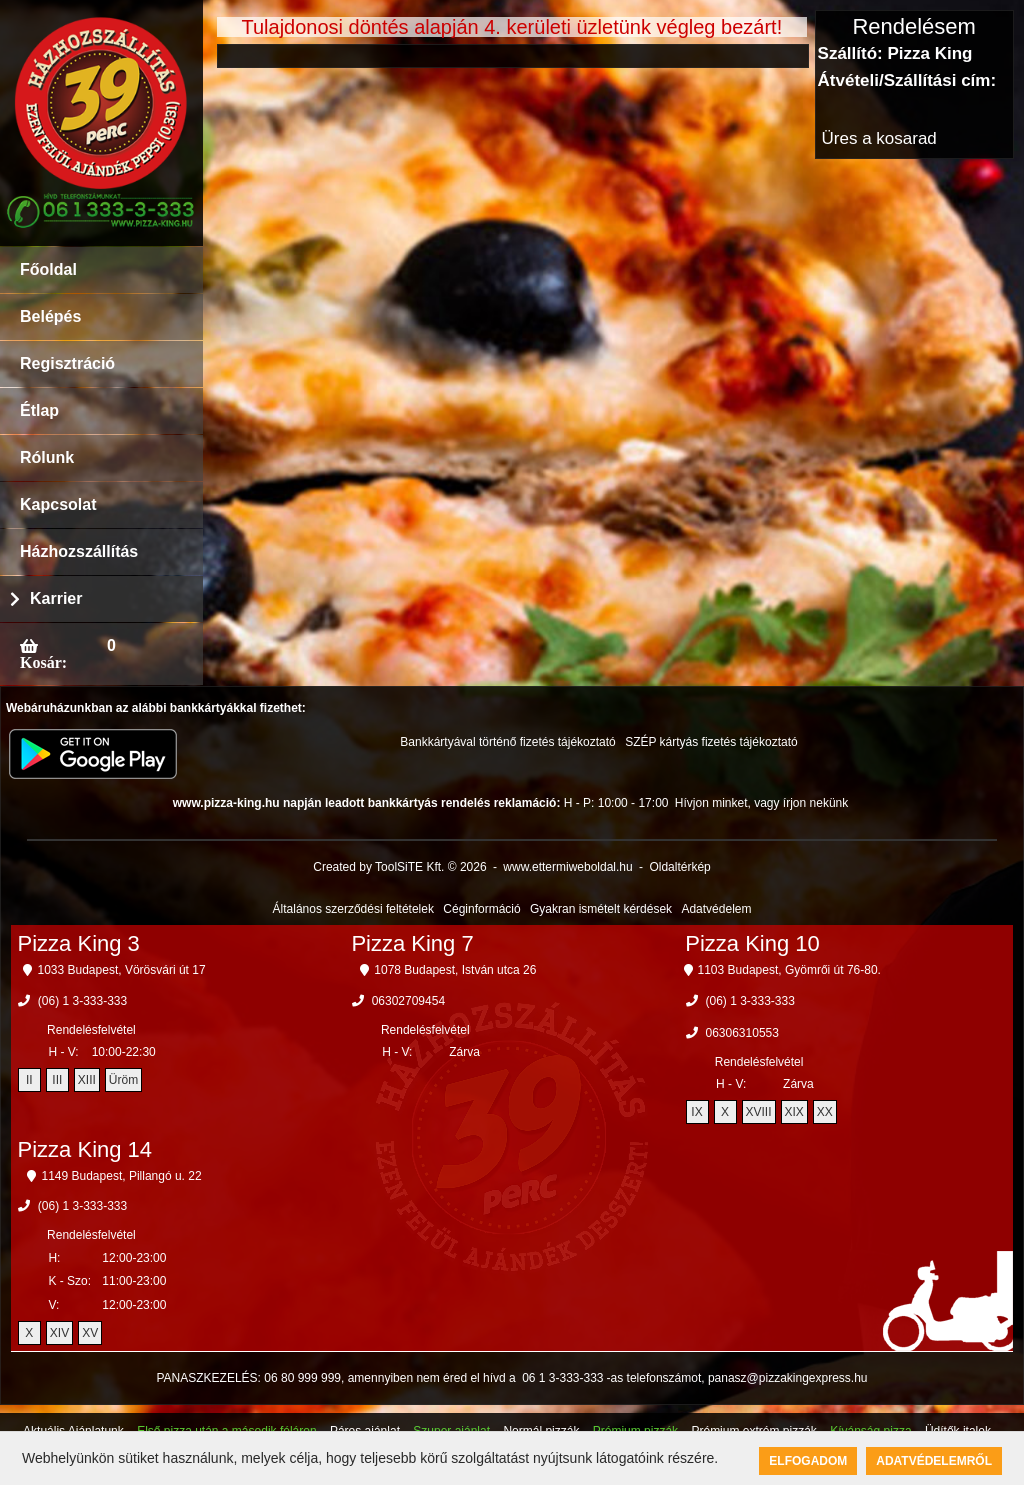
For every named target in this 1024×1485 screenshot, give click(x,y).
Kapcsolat (58, 504)
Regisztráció (67, 363)
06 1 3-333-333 (562, 1378)
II (29, 1080)
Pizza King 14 (85, 1149)
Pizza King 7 (412, 943)
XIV (59, 1333)
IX (696, 1112)
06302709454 (408, 1001)
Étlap (39, 410)
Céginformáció (481, 909)
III (57, 1080)
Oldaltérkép (679, 867)
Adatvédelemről (934, 1461)
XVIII (759, 1112)
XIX (794, 1112)
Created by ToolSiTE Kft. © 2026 (399, 867)
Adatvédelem (716, 909)
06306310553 (742, 1033)
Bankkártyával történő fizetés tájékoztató (507, 742)
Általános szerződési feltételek (353, 909)
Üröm (123, 1080)
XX (825, 1112)
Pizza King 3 (79, 943)
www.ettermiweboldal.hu (567, 867)
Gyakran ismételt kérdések (601, 909)
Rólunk (47, 457)
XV (90, 1333)
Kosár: (43, 662)
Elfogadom (808, 1461)
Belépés (50, 316)
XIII (87, 1080)
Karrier (56, 598)
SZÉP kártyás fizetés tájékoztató (711, 742)
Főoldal (48, 269)
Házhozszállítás (79, 551)
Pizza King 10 (752, 943)
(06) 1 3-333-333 (82, 1001)
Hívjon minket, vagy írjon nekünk (761, 803)
